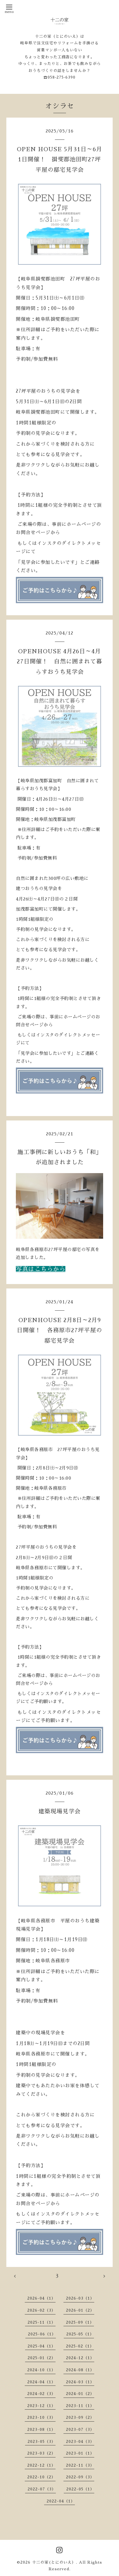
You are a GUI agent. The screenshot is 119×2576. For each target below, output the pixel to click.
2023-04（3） (80, 2442)
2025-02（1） (80, 2346)
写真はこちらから (40, 1269)
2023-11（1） (80, 2406)
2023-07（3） (80, 2429)
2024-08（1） (80, 2370)
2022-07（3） (42, 2489)
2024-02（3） (41, 2394)
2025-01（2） (42, 2358)
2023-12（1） (41, 2406)
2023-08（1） (41, 2429)
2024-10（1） (41, 2370)
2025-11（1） (42, 2322)
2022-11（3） (80, 2465)
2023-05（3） (42, 2442)
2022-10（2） (41, 2477)
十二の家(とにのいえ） (54, 2562)
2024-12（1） (80, 2358)
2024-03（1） (80, 2382)
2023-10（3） (41, 2417)
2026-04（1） (41, 2298)
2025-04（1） (42, 2346)
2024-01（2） (80, 2394)
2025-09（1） (80, 2322)
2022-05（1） (80, 2489)
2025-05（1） (80, 2334)
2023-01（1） (80, 2453)
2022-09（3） (80, 2477)
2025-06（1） (42, 2334)
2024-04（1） (41, 2382)
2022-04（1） (61, 2501)
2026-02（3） (41, 2310)
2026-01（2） (80, 2310)
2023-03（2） (41, 2453)
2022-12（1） (41, 2465)
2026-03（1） (80, 2298)
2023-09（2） (80, 2417)
